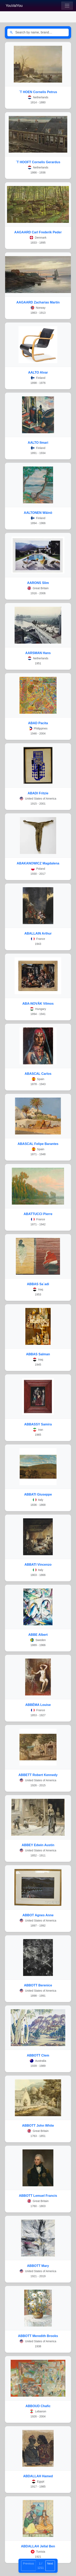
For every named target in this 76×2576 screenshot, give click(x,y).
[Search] (11, 32)
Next (50, 2563)
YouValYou (14, 6)
